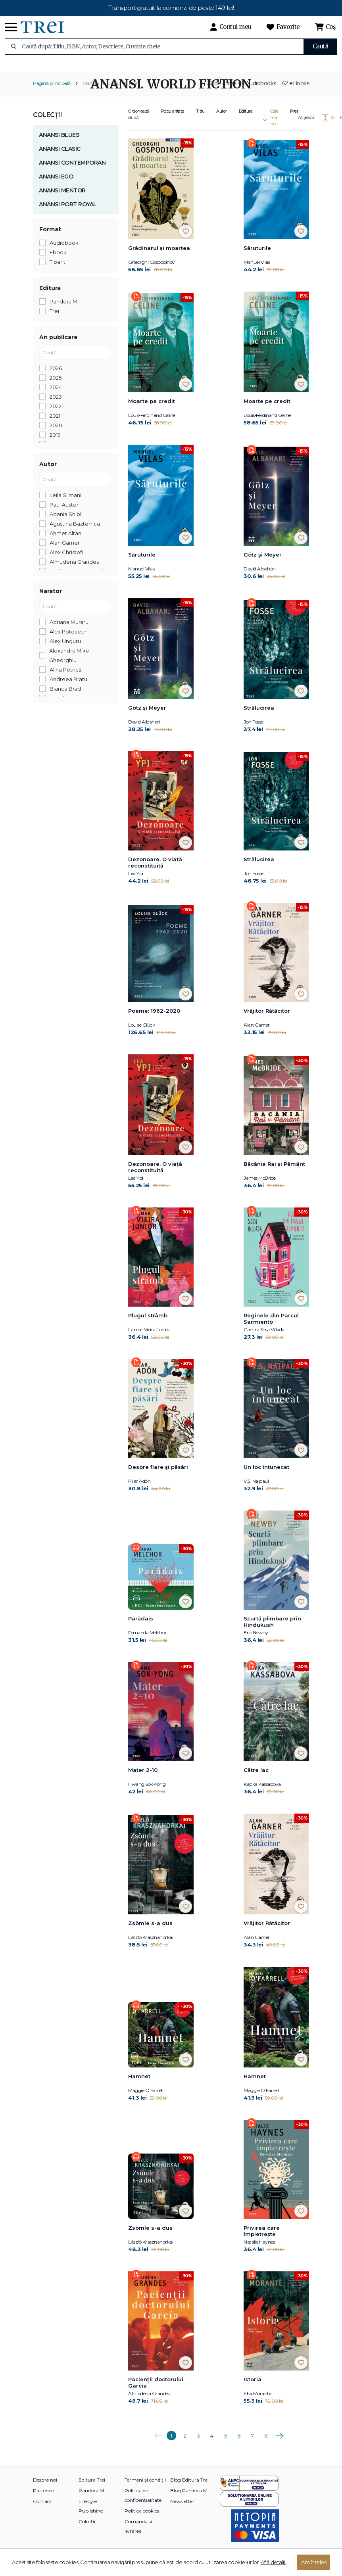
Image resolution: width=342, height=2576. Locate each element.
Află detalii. (273, 2562)
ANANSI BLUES (59, 144)
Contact (42, 2512)
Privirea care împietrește (262, 2241)
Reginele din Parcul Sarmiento (271, 1329)
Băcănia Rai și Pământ (274, 1174)
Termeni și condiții (145, 2490)
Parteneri (43, 2501)
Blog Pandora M (189, 2501)
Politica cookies (142, 2521)
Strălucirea (259, 717)
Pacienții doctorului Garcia (155, 2392)
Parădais (140, 1629)
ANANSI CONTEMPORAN (72, 172)
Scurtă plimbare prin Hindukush (272, 1632)
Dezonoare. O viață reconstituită (155, 872)
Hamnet (139, 2086)
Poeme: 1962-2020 (154, 1020)
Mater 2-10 (143, 1780)
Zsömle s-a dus (150, 1933)
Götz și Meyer (263, 564)
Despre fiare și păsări (158, 1477)
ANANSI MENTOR (62, 200)
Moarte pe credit (151, 411)
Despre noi (45, 2490)
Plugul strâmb (147, 1326)
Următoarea (279, 2443)
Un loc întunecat (266, 1477)
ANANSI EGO (56, 186)
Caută (321, 46)
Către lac (256, 1780)
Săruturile (257, 258)
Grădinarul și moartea (159, 258)
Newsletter (182, 2512)
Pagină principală (52, 93)
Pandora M (91, 2501)
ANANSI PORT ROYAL (68, 214)
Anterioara (158, 2443)
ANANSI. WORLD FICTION (111, 93)
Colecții (47, 125)
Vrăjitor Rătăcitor (267, 1020)
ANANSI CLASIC (60, 158)
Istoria (252, 2389)
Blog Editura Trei (189, 2490)
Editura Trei (92, 2490)
